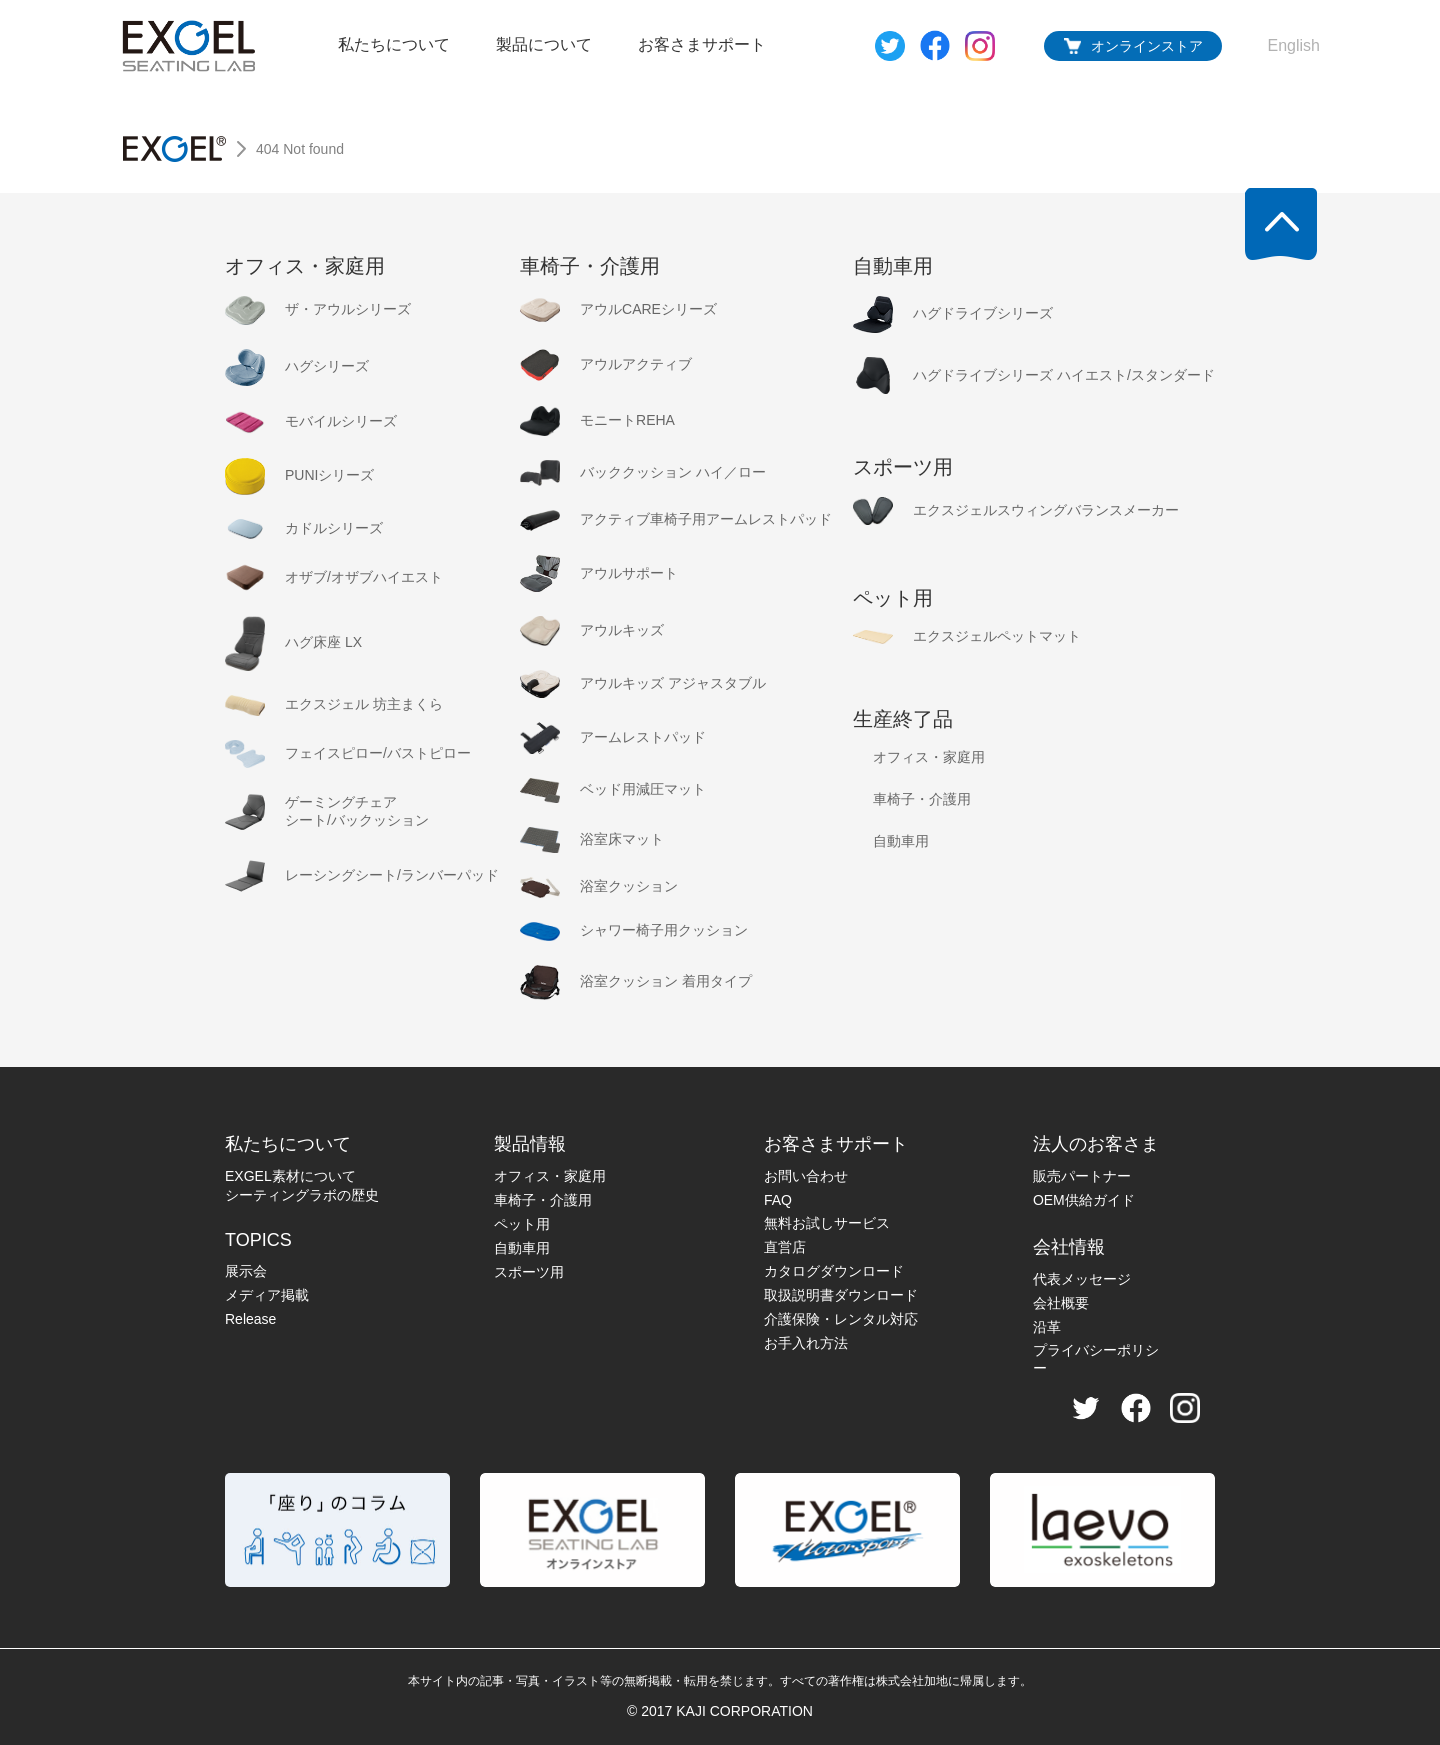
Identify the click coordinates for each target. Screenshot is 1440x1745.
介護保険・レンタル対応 (841, 1319)
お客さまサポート (702, 44)
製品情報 (530, 1144)
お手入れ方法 (806, 1343)
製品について (544, 44)
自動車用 (522, 1248)
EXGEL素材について (290, 1176)
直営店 (785, 1247)
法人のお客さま (1096, 1144)
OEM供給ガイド (1084, 1200)
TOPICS (258, 1240)
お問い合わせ (806, 1176)
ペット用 (522, 1224)
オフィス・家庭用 (550, 1176)
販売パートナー (1082, 1176)
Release (250, 1319)
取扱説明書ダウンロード (841, 1295)
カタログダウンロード (834, 1271)
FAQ (778, 1200)
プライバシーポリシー (1096, 1359)
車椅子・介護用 (543, 1200)
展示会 (246, 1271)
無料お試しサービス (827, 1223)
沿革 (1047, 1327)
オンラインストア (1147, 46)
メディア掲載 (267, 1295)
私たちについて (394, 44)
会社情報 (1069, 1247)
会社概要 (1061, 1303)
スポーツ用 (529, 1272)
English (1294, 45)
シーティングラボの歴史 (302, 1195)
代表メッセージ (1082, 1279)
